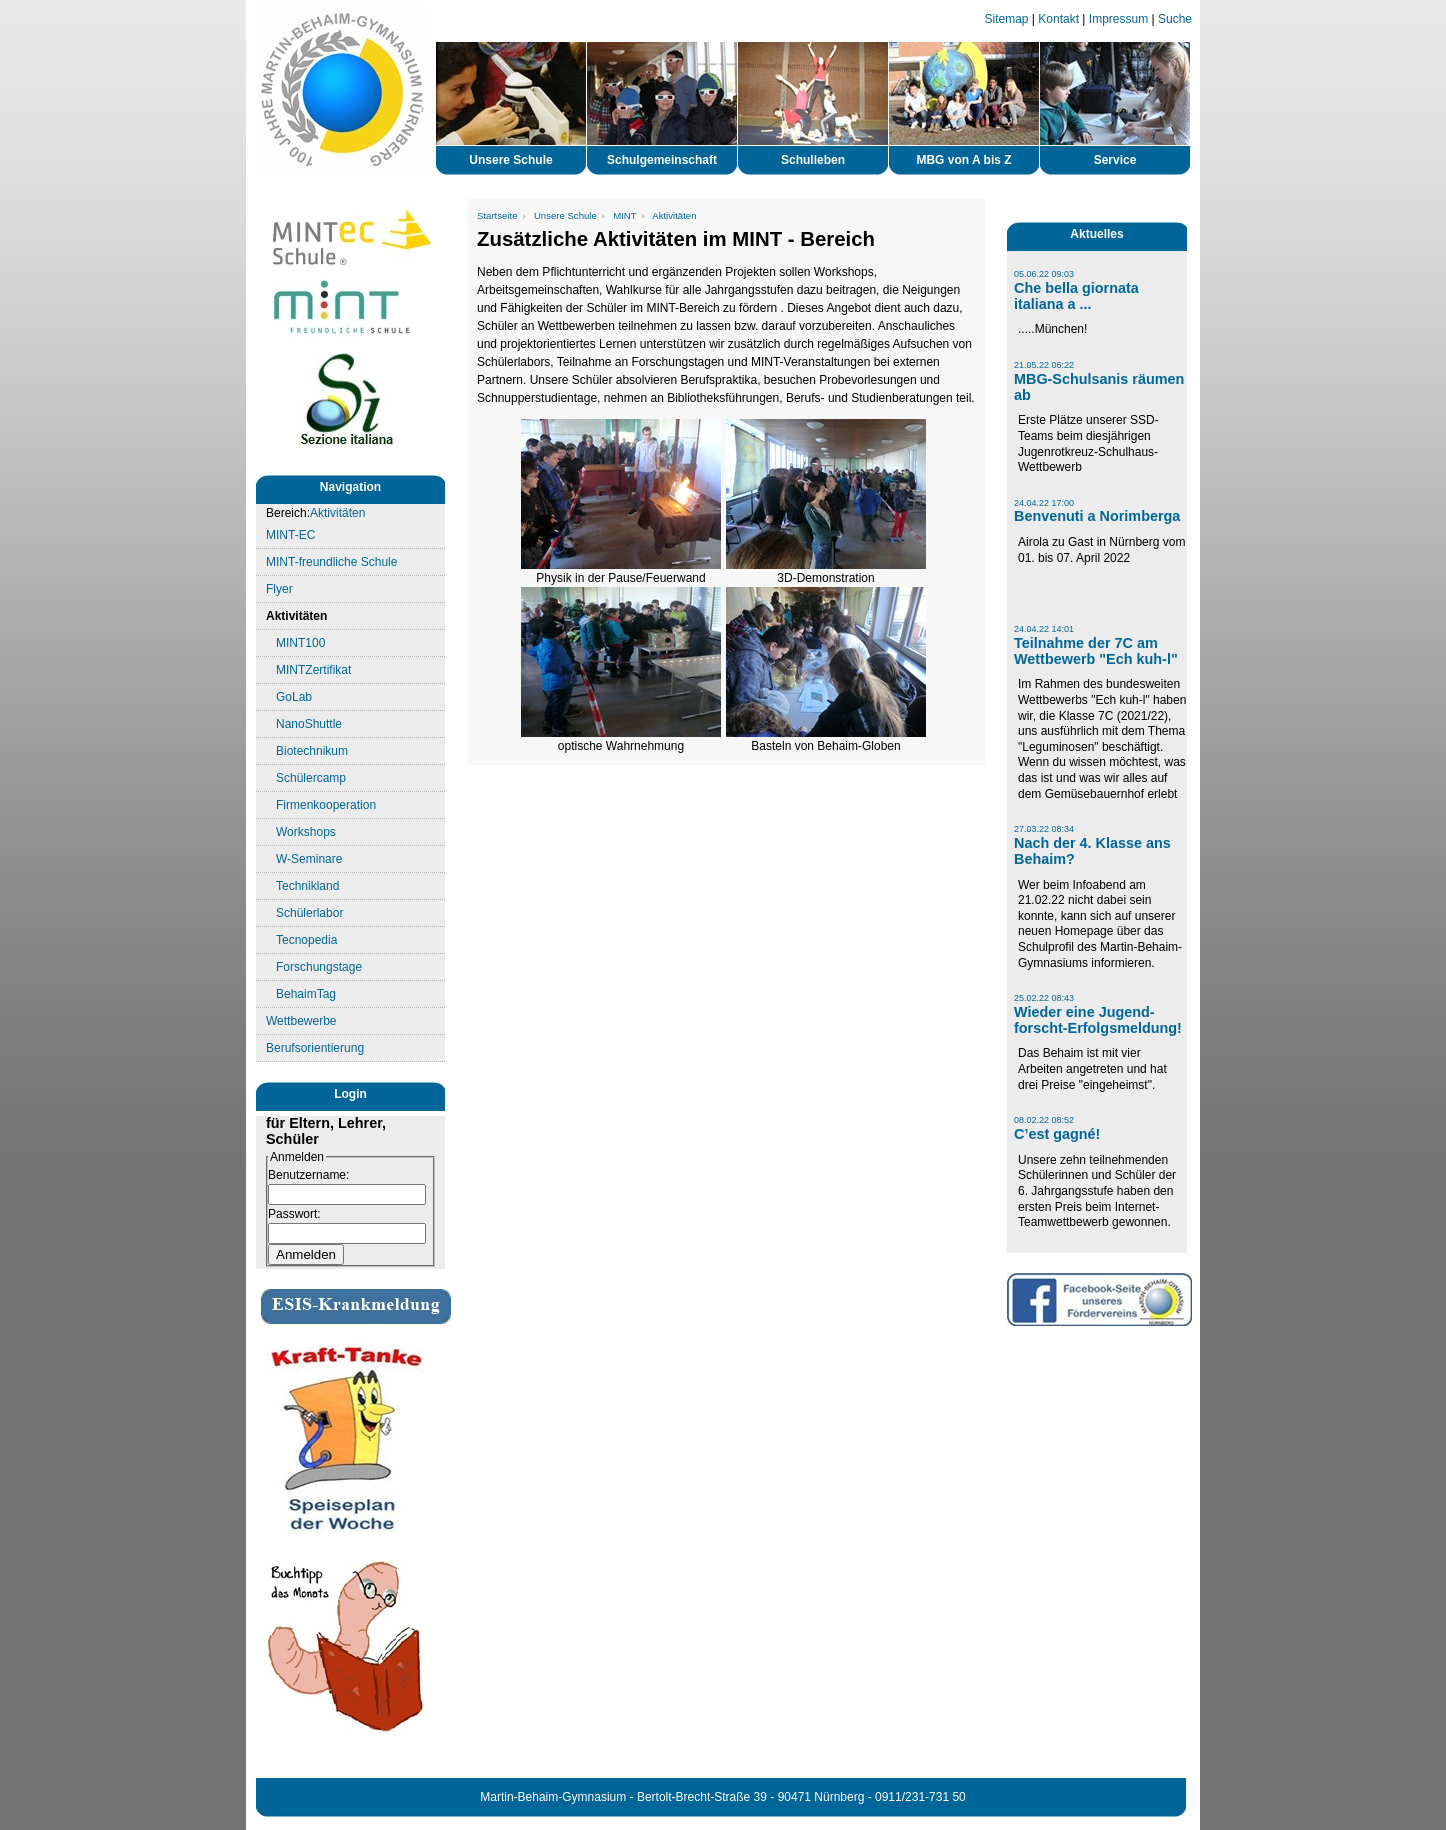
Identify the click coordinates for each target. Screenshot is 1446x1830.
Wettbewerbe (301, 1021)
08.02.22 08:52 (1044, 1120)
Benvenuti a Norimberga (1097, 516)
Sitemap (1007, 19)
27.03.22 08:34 (1044, 829)
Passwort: (294, 1214)
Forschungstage (319, 967)
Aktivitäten (337, 513)
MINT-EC (290, 535)
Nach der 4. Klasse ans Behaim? (1092, 851)
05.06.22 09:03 (1044, 274)
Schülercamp (311, 778)
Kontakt (1058, 19)
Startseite (497, 215)
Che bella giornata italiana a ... (1076, 296)
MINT (624, 215)
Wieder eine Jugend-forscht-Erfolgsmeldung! (1098, 1020)
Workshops (306, 832)
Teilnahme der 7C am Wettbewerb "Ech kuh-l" (1096, 651)
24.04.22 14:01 (1044, 629)
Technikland (307, 886)
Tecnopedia (306, 940)
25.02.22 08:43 (1044, 998)
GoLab (294, 697)
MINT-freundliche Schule (331, 562)
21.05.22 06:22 (1044, 365)
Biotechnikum (312, 751)
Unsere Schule (565, 215)
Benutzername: (308, 1175)
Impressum (1118, 19)
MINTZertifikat (313, 670)
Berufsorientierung (315, 1048)
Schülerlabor (309, 913)
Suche (1175, 19)
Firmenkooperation (326, 805)
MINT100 (300, 643)
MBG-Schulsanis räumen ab (1099, 387)
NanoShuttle (309, 724)
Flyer (279, 589)
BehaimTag (306, 994)
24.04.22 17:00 (1044, 503)
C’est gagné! (1057, 1134)
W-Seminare (309, 859)
